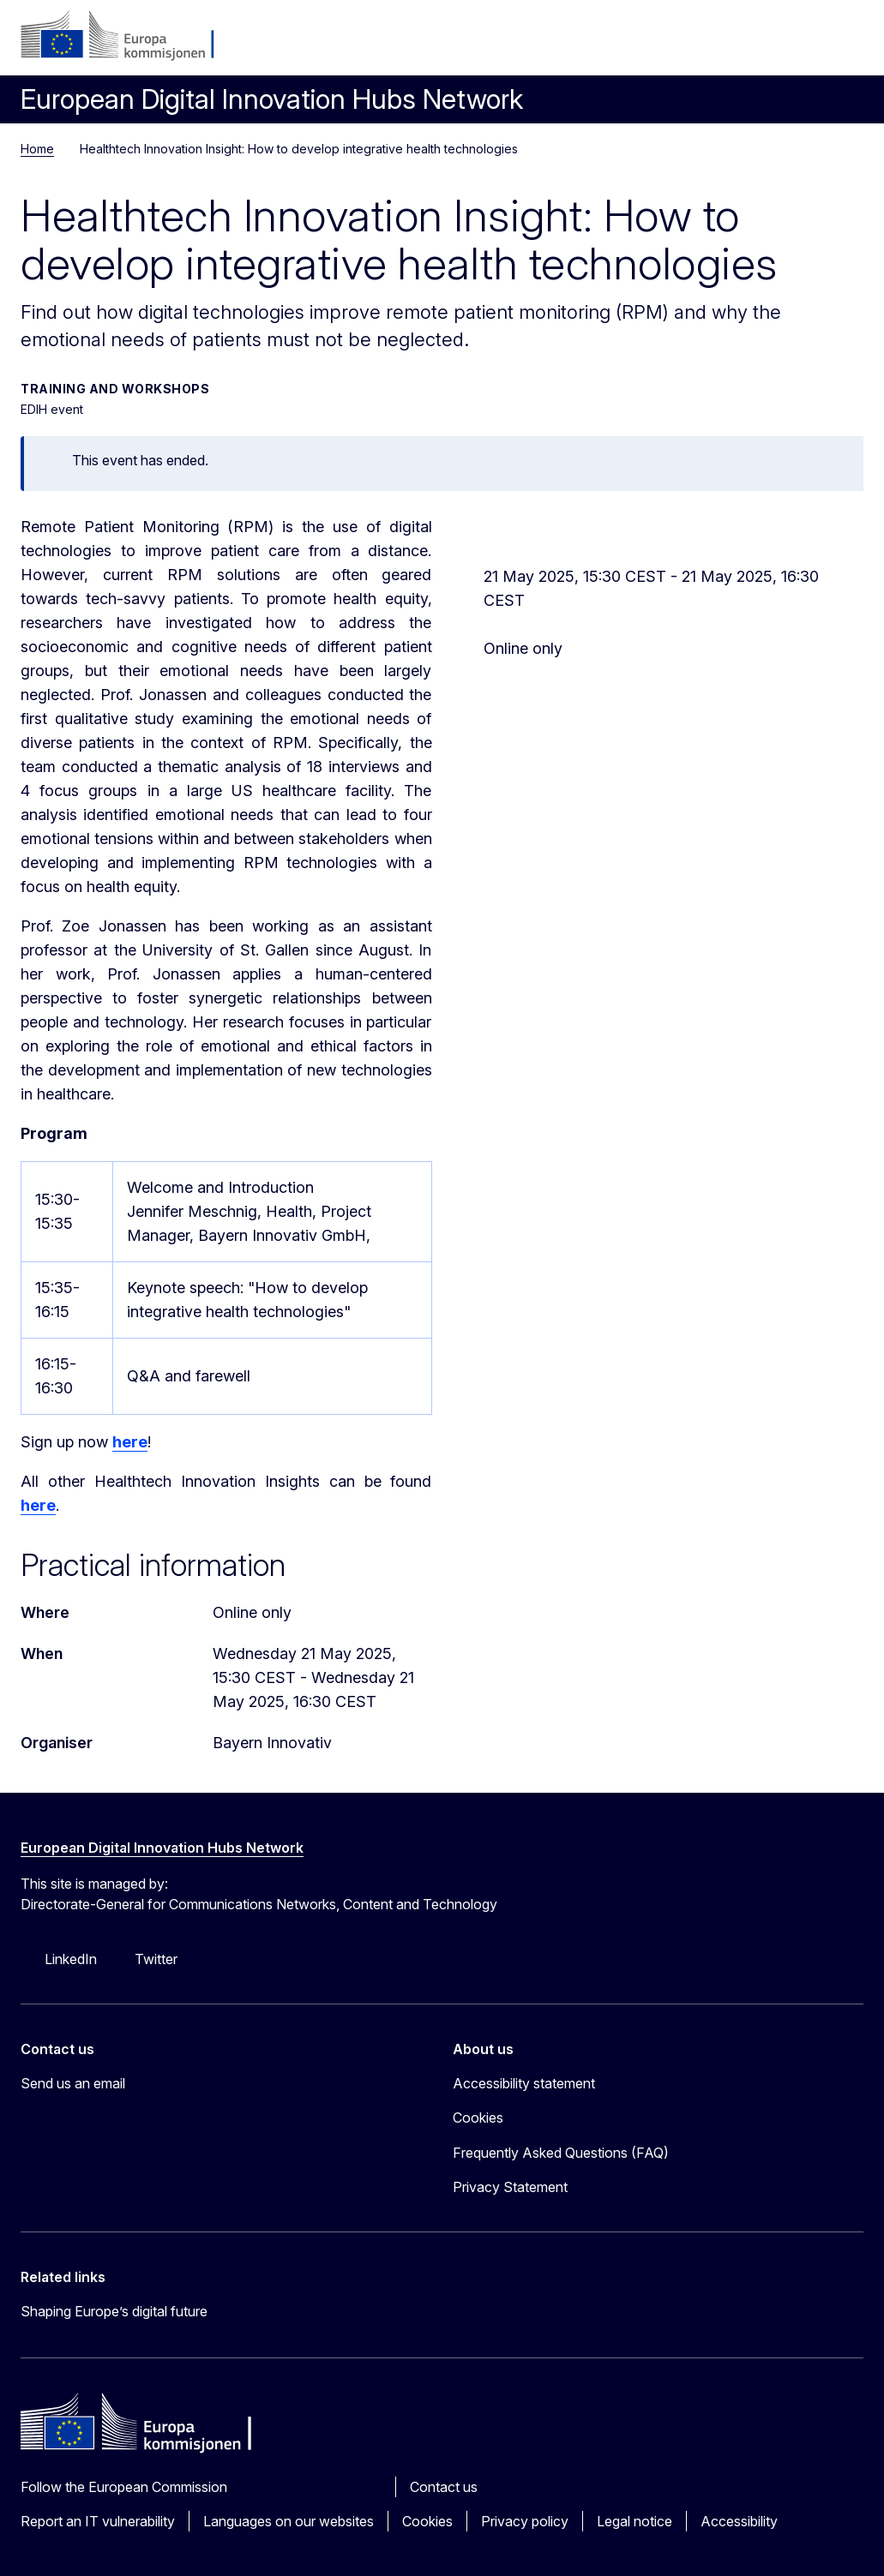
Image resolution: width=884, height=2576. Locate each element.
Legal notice (634, 2521)
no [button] (762, 43)
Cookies (427, 2521)
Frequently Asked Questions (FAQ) (561, 2152)
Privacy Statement (510, 2187)
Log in (721, 43)
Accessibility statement (524, 2083)
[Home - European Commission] (125, 36)
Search (803, 43)
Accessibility (739, 2521)
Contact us (444, 2486)
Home (37, 148)
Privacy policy (524, 2521)
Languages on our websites (288, 2521)
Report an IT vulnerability (98, 2521)
